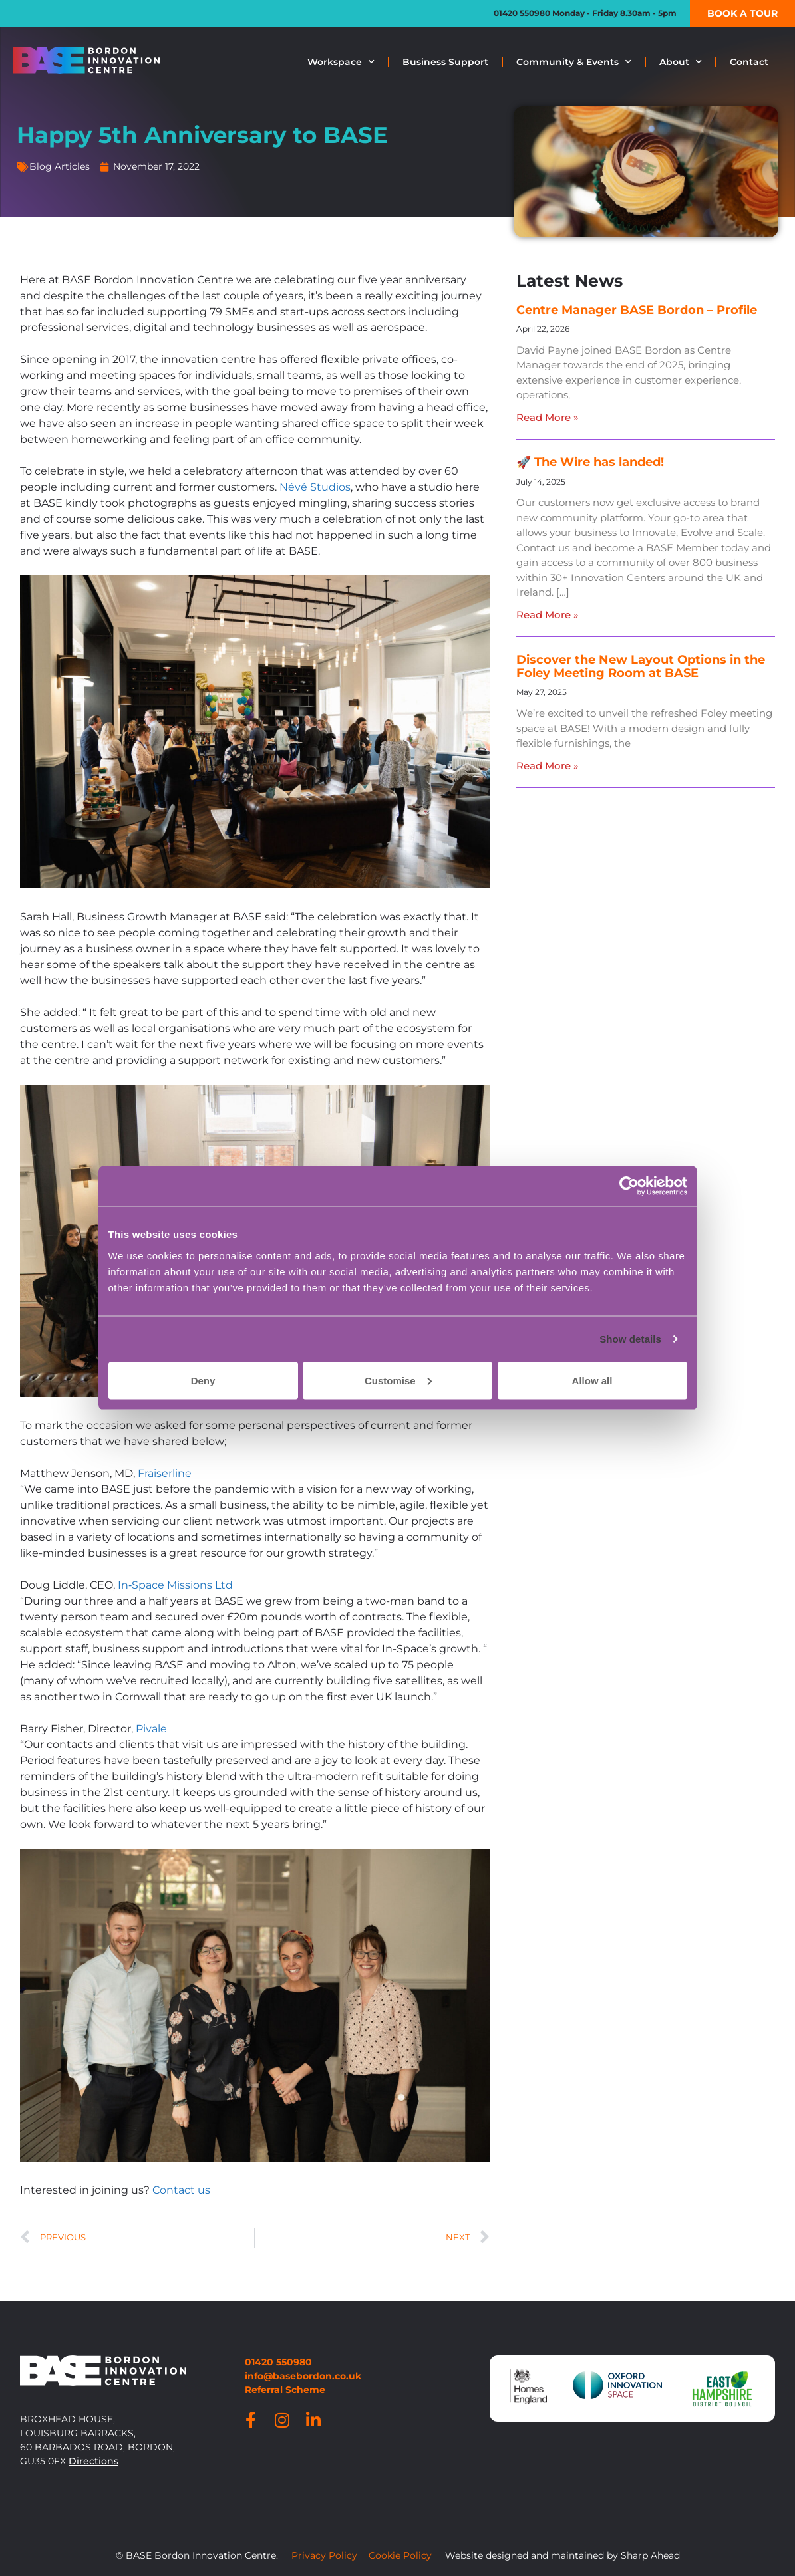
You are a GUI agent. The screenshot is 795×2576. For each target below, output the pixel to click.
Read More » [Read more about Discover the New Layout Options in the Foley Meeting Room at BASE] (547, 765)
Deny (203, 1380)
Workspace (341, 62)
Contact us (181, 2190)
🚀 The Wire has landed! (590, 462)
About (680, 62)
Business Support (445, 62)
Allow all (592, 1380)
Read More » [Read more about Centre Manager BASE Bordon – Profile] (547, 417)
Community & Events (573, 62)
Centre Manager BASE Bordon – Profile (636, 310)
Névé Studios (315, 487)
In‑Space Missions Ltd (175, 1585)
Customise (398, 1380)
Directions (93, 2461)
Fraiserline (165, 1473)
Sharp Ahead (650, 2555)
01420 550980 (522, 13)
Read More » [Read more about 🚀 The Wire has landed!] (547, 614)
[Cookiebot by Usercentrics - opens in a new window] (629, 1186)
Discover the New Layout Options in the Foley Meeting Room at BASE (640, 666)
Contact (749, 62)
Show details (630, 1339)
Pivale (151, 1728)
